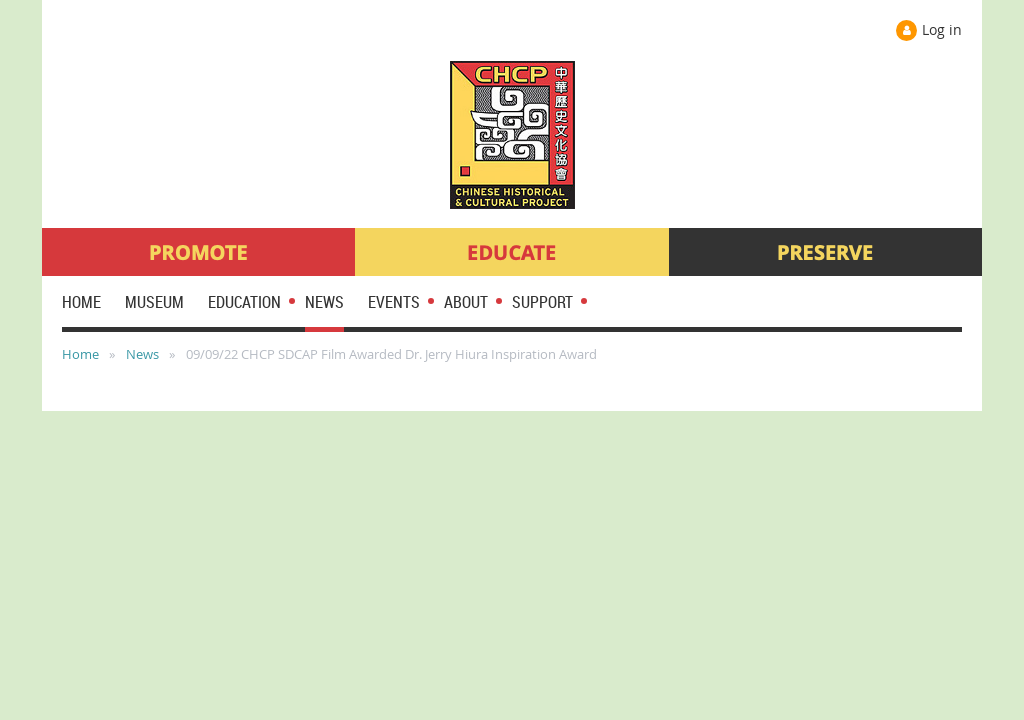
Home (80, 354)
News (142, 354)
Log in (942, 29)
